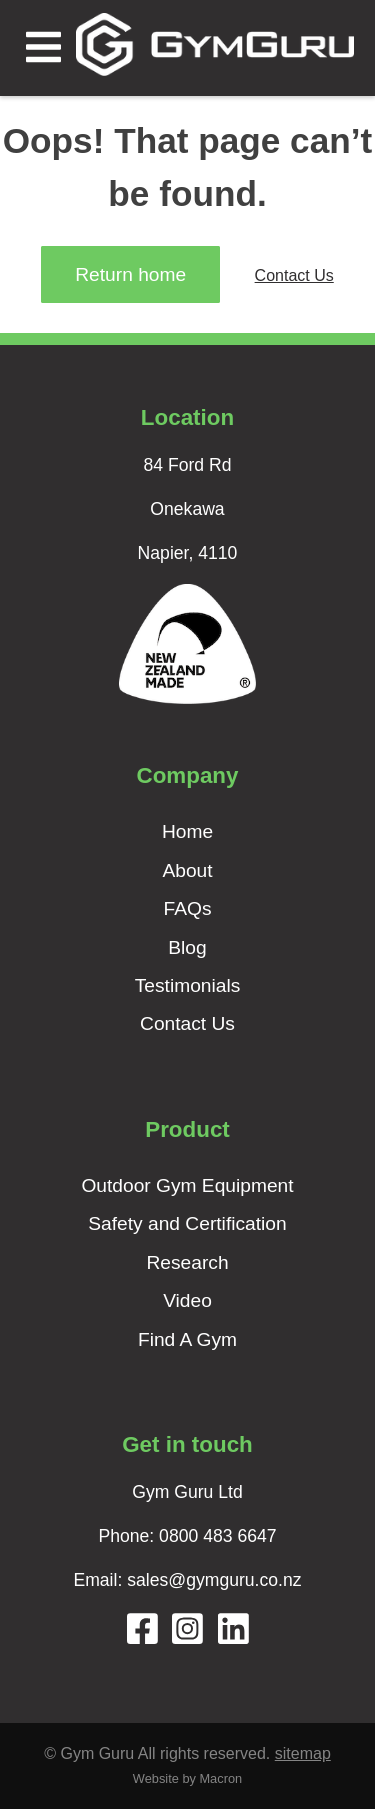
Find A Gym (187, 1339)
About (187, 870)
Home (187, 831)
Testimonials (188, 985)
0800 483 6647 (217, 1536)
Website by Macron (187, 1778)
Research (187, 1262)
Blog (187, 947)
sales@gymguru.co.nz (214, 1580)
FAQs (188, 908)
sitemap (303, 1753)
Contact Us (294, 275)
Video (187, 1300)
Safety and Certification (187, 1223)
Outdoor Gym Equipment (187, 1185)
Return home (130, 274)
